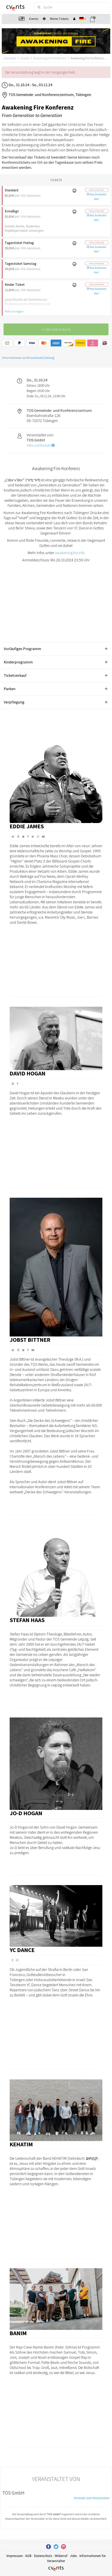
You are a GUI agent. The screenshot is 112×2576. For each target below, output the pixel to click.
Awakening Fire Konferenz (49, 58)
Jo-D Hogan (26, 1813)
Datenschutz (43, 2555)
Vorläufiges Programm (22, 648)
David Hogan (27, 1073)
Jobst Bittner (30, 1339)
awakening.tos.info (70, 552)
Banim (18, 2333)
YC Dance (22, 1950)
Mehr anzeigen (14, 311)
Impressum (14, 2555)
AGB (28, 2555)
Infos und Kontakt (41, 445)
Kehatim (21, 2144)
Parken (9, 688)
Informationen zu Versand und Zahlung (28, 358)
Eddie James (27, 826)
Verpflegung (14, 702)
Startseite (10, 58)
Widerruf (61, 2555)
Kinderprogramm (18, 662)
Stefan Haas (27, 1620)
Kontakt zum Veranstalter (92, 2498)
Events (24, 58)
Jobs (73, 2555)
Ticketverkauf (15, 675)
